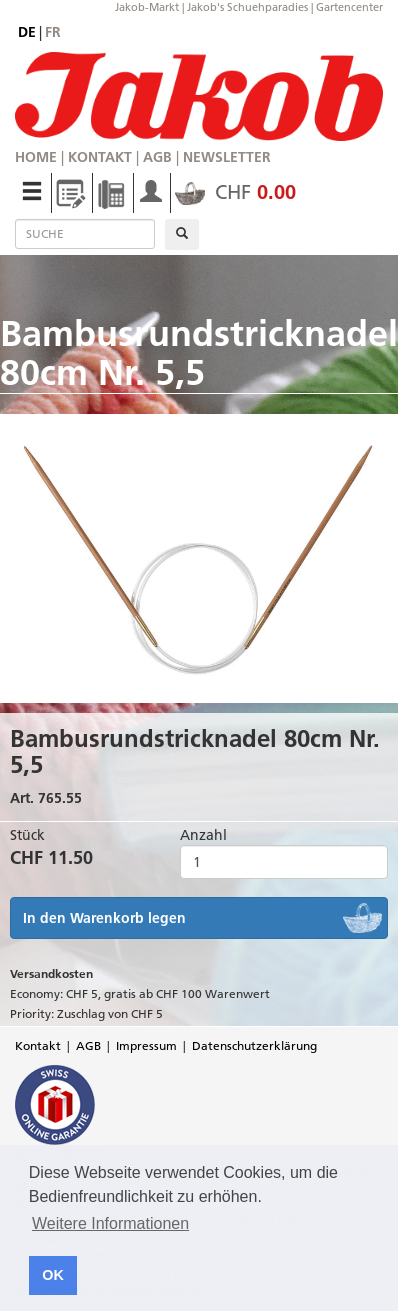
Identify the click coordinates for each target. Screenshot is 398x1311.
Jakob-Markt (147, 7)
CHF (235, 192)
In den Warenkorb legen (104, 918)
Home (36, 157)
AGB (157, 157)
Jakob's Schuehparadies (247, 7)
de (27, 32)
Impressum (146, 1045)
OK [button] (53, 1275)
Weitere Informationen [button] (110, 1223)
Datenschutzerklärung (254, 1045)
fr (53, 32)
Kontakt (100, 157)
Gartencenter (349, 7)
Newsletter (227, 157)
